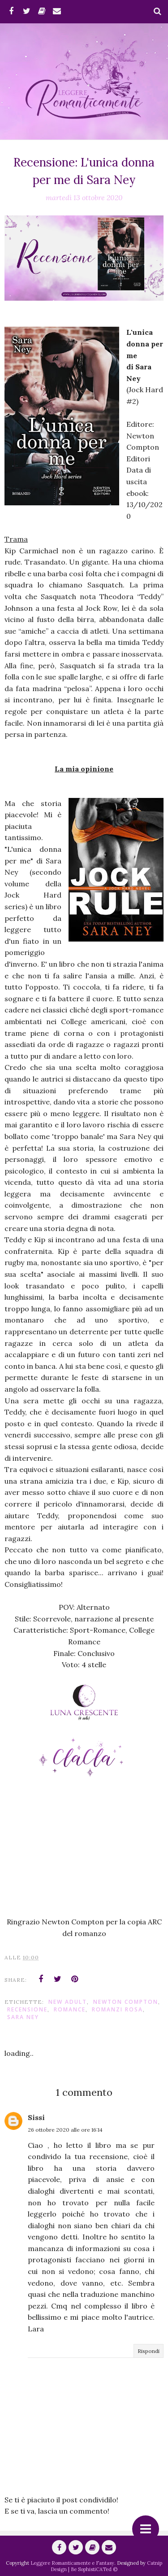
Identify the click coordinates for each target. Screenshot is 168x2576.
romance (70, 2009)
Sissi (36, 2117)
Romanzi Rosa (117, 2009)
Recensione (27, 2009)
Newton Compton (125, 2002)
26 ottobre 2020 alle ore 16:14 (65, 2129)
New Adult (67, 2002)
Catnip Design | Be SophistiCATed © (106, 2566)
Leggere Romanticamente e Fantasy (72, 2563)
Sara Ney (23, 2017)
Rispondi (148, 2351)
